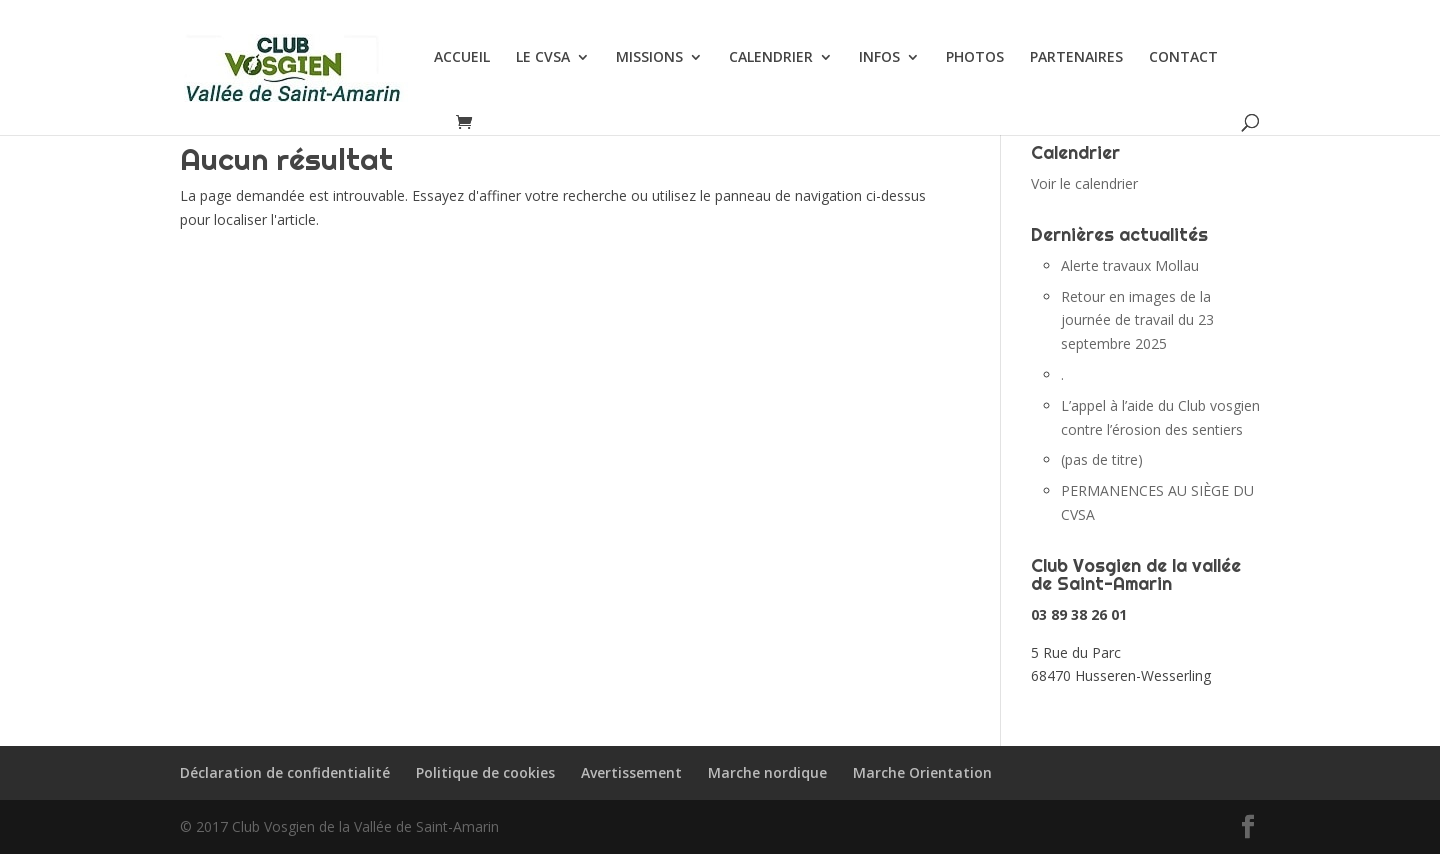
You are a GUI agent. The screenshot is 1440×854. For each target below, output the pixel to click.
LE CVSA (543, 58)
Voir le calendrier (1084, 183)
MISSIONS (649, 58)
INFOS (879, 58)
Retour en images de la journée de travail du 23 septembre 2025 (1137, 320)
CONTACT (1183, 58)
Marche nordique (767, 772)
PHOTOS (975, 58)
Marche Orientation (922, 772)
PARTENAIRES (1076, 58)
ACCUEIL (462, 58)
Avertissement (631, 772)
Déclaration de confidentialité (285, 772)
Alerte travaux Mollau (1130, 265)
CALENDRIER (771, 58)
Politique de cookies (485, 772)
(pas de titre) (1102, 459)
